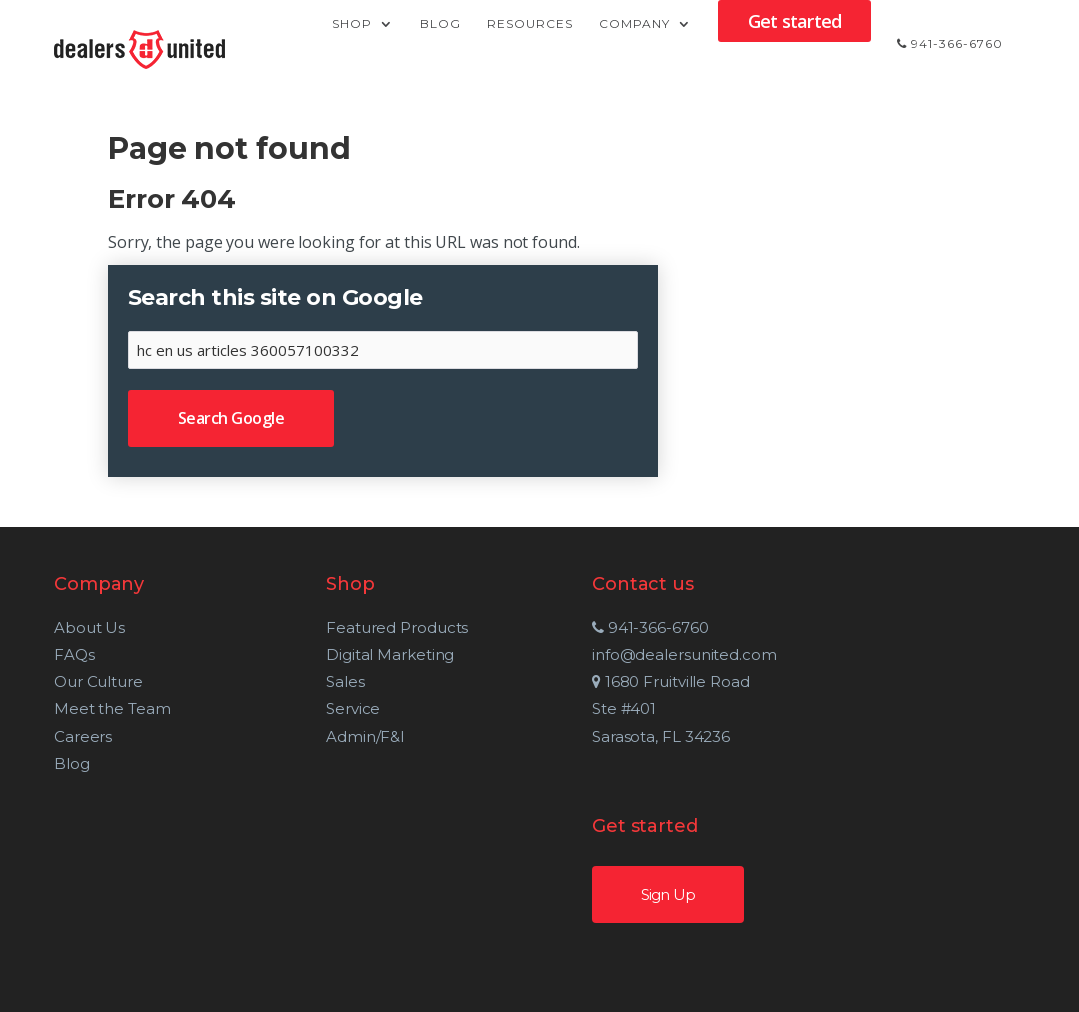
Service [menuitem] (337, 708)
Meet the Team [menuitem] (112, 708)
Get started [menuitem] (794, 41)
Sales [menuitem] (329, 681)
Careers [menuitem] (83, 736)
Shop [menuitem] (352, 44)
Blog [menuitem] (440, 44)
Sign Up (899, 652)
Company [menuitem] (634, 44)
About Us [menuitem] (89, 627)
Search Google (231, 418)
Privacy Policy (616, 983)
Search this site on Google (275, 298)
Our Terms (737, 983)
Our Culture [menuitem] (98, 681)
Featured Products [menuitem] (381, 627)
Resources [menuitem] (530, 44)
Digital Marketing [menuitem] (374, 654)
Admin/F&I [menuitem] (349, 736)
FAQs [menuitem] (74, 654)
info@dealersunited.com (658, 654)
